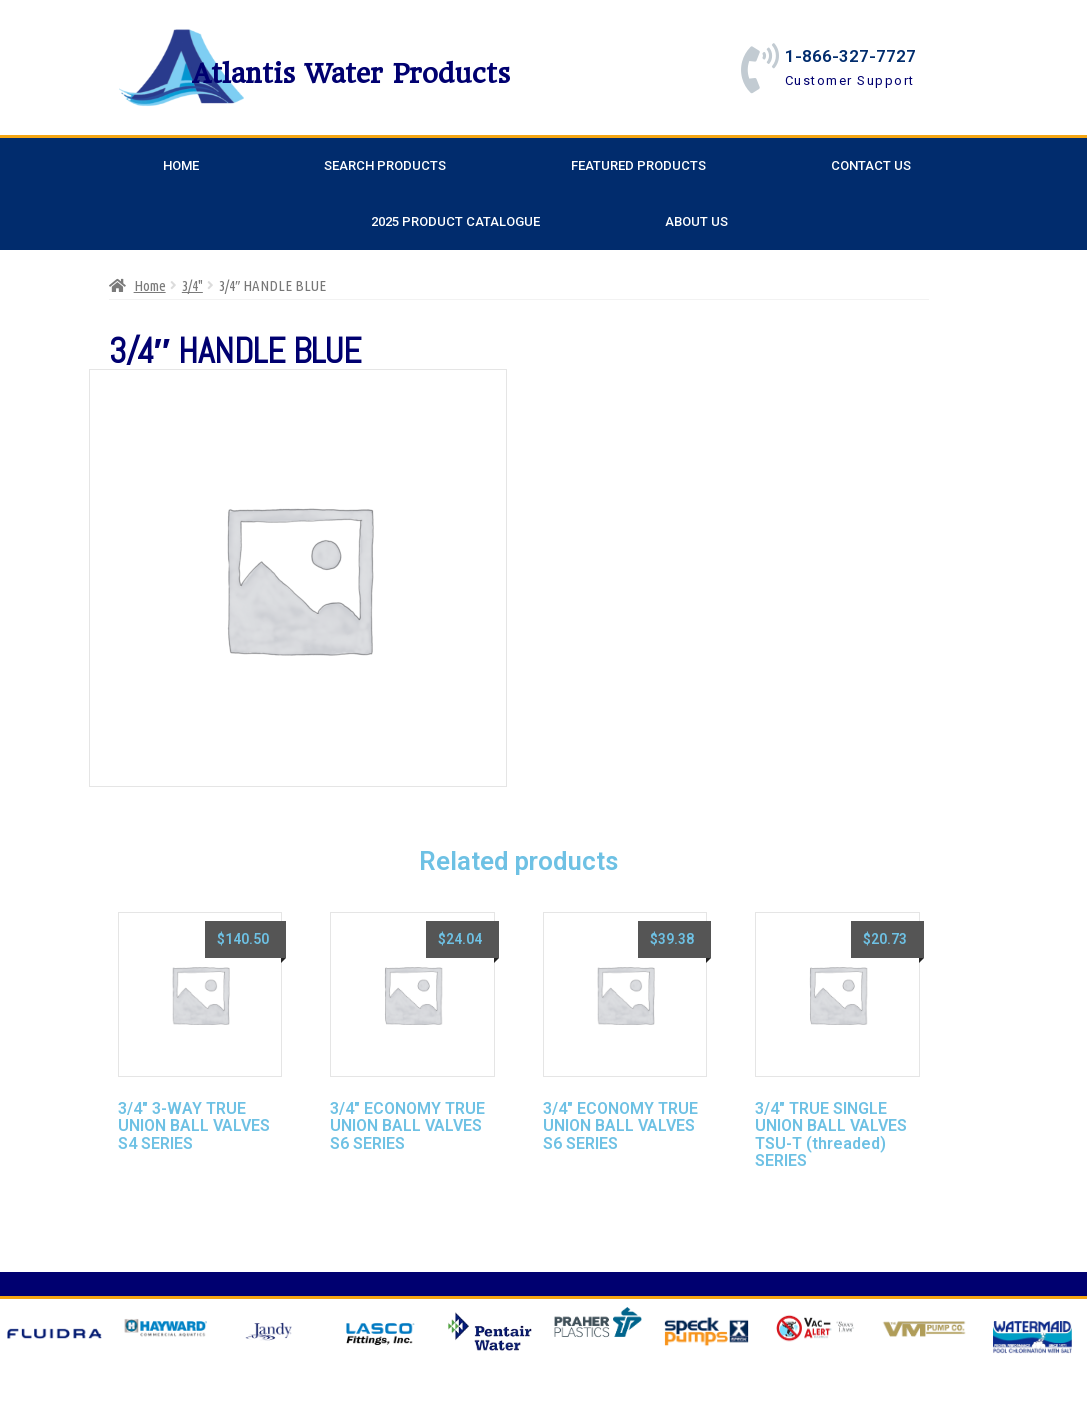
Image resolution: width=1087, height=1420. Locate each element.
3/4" (192, 285)
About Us (696, 221)
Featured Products (638, 165)
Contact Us (871, 165)
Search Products (385, 165)
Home (181, 165)
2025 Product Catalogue (455, 221)
